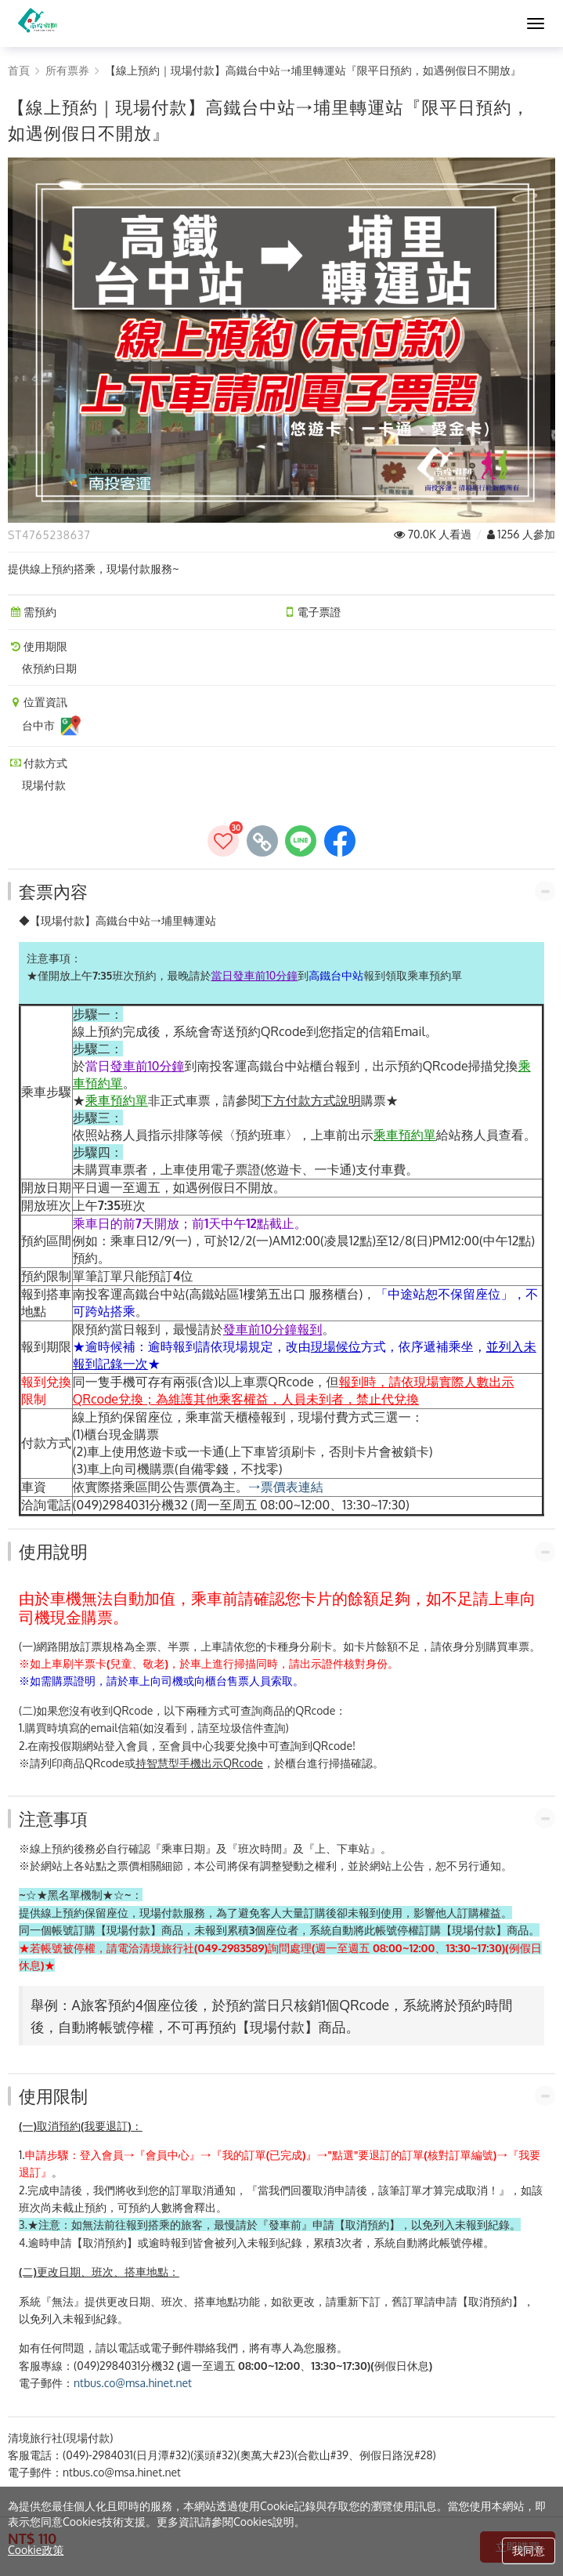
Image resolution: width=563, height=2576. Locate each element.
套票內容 (53, 891)
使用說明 (53, 1551)
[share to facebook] (339, 841)
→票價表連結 (285, 1487)
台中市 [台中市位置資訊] (51, 726)
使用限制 (53, 2095)
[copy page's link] (262, 841)
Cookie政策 (35, 2549)
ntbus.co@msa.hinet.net (133, 2382)
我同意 (528, 2550)
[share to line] (300, 841)
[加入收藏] (223, 841)
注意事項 (53, 1818)
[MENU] (535, 23)
